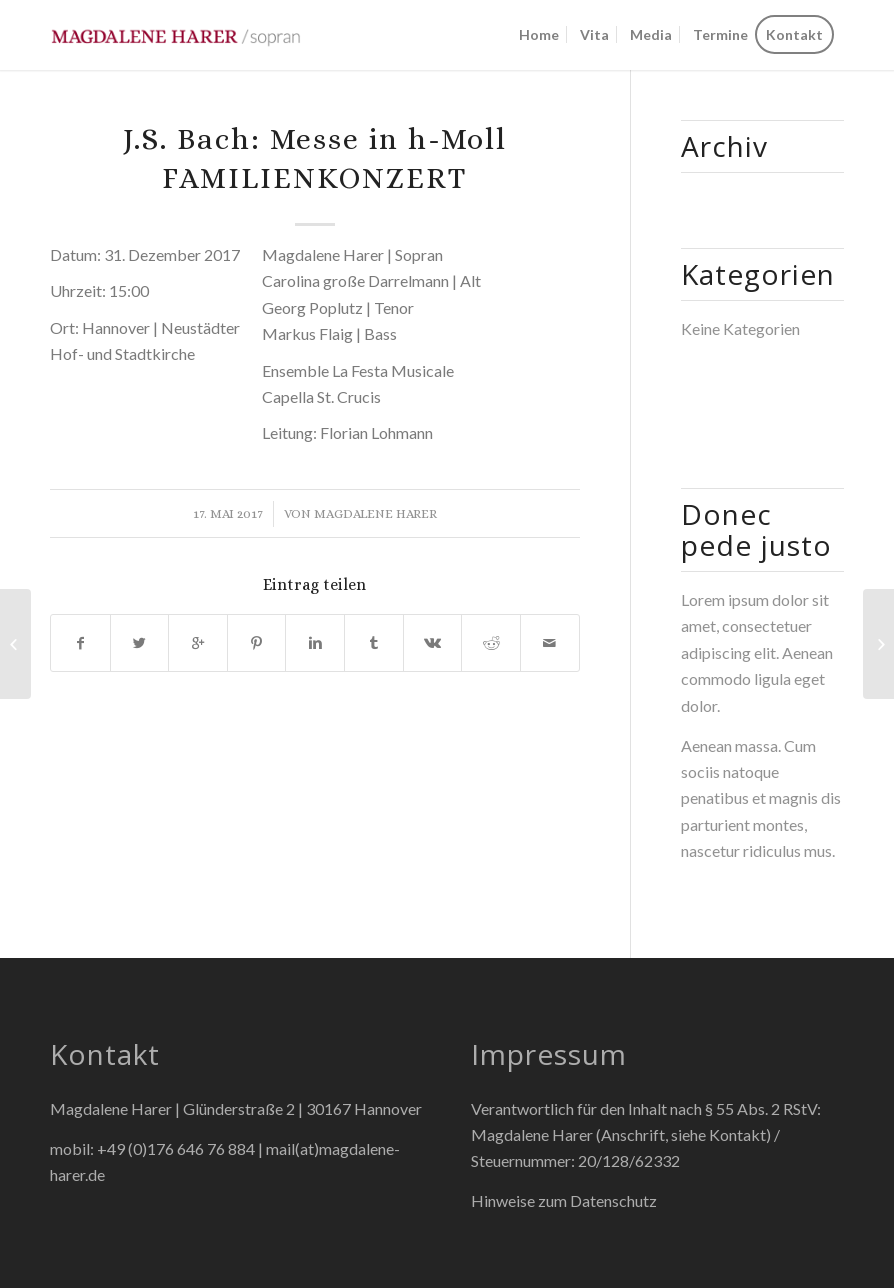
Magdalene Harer (375, 513)
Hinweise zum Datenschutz (564, 1200)
